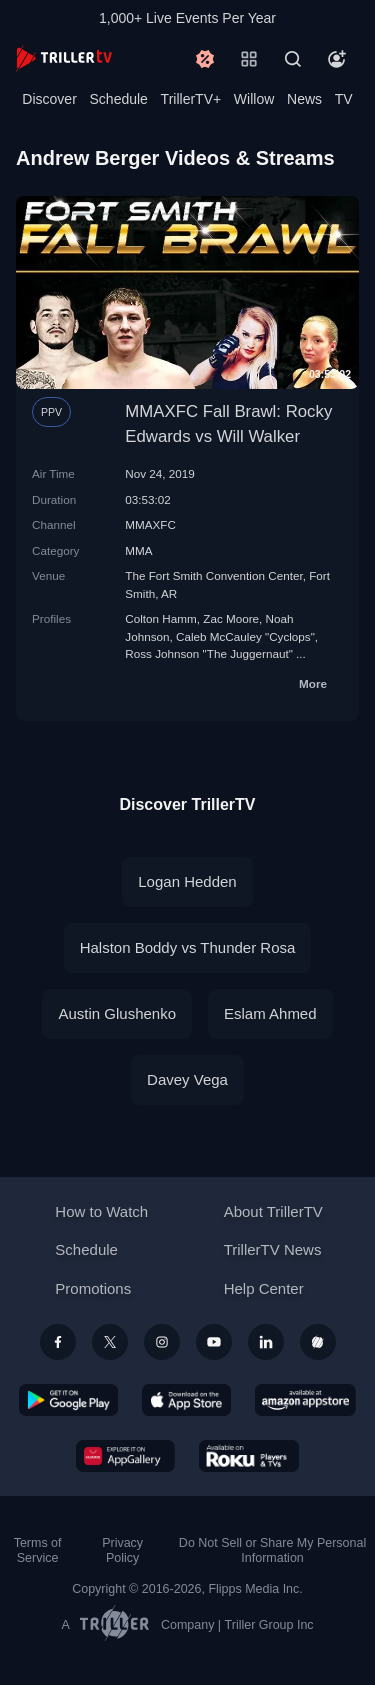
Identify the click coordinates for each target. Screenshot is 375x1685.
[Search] (293, 59)
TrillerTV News (273, 1249)
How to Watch (101, 1211)
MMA (138, 550)
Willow (254, 99)
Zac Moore (231, 618)
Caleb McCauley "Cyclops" (245, 636)
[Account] (337, 59)
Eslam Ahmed (270, 1013)
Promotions (93, 1288)
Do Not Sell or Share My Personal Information (272, 1550)
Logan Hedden (187, 881)
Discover (49, 99)
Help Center (264, 1288)
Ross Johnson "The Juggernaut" (208, 653)
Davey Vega (187, 1079)
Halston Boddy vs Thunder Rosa (188, 947)
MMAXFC (150, 524)
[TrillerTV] (64, 58)
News (304, 99)
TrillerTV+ (191, 99)
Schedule (119, 99)
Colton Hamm (160, 618)
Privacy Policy (122, 1550)
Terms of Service (38, 1550)
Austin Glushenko (117, 1013)
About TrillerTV (273, 1211)
